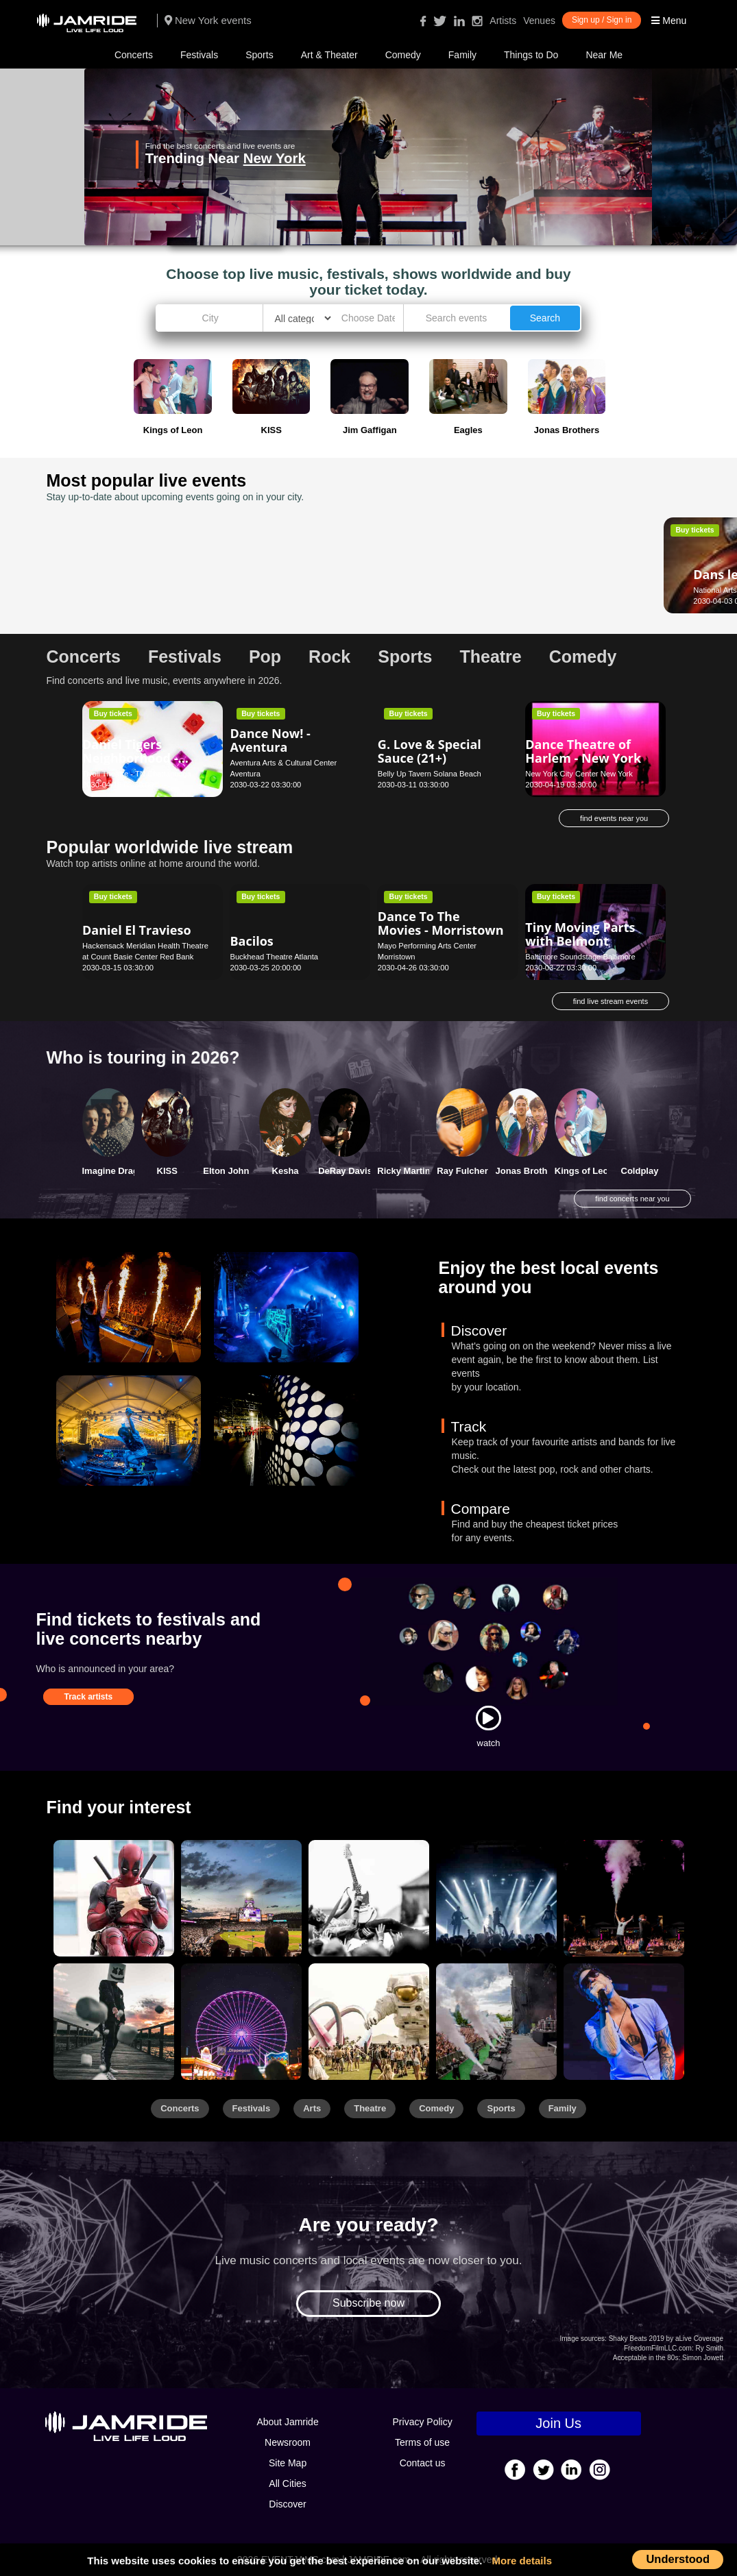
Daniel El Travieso (136, 930)
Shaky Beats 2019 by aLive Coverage (666, 2338)
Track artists (88, 1697)
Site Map (287, 2462)
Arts (312, 2108)
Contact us (423, 2462)
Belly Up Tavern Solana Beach (429, 774)
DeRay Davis (345, 1171)
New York (359, 158)
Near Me (604, 54)
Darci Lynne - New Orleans (580, 556)
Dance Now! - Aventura (270, 740)
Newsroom (288, 2442)
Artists (503, 20)
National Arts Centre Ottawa (130, 590)
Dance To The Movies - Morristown (441, 923)
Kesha (285, 1171)
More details (522, 2560)
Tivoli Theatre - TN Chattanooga (136, 774)
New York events (208, 20)
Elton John (226, 1171)
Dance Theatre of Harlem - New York (583, 751)
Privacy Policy (422, 2421)
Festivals (199, 54)
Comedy (403, 54)
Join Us (558, 2423)
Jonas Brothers (528, 1171)
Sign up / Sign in (601, 20)
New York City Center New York (579, 774)
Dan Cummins (273, 563)
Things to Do (531, 54)
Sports (259, 54)
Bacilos (251, 941)
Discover (287, 2504)
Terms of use (422, 2442)
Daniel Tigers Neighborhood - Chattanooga (130, 758)
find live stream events (610, 1001)
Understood (678, 2559)
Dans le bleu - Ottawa (123, 567)
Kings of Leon (584, 1171)
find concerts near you (632, 1198)
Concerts (133, 54)
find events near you (614, 818)
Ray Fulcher (462, 1171)
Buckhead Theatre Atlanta (274, 957)
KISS (167, 1171)
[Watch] (488, 1718)
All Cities (287, 2483)
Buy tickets (113, 530)
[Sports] (241, 1898)
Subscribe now (368, 2303)
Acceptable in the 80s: (646, 2358)
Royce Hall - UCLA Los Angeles (431, 590)
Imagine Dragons (118, 1171)
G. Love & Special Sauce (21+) (429, 751)
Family (462, 54)
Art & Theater (329, 54)
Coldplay (640, 1171)
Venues (539, 20)
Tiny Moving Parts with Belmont (580, 934)
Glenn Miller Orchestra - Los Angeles (424, 574)
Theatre (370, 2108)
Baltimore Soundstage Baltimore (580, 957)
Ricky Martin (403, 1171)
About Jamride (287, 2421)
